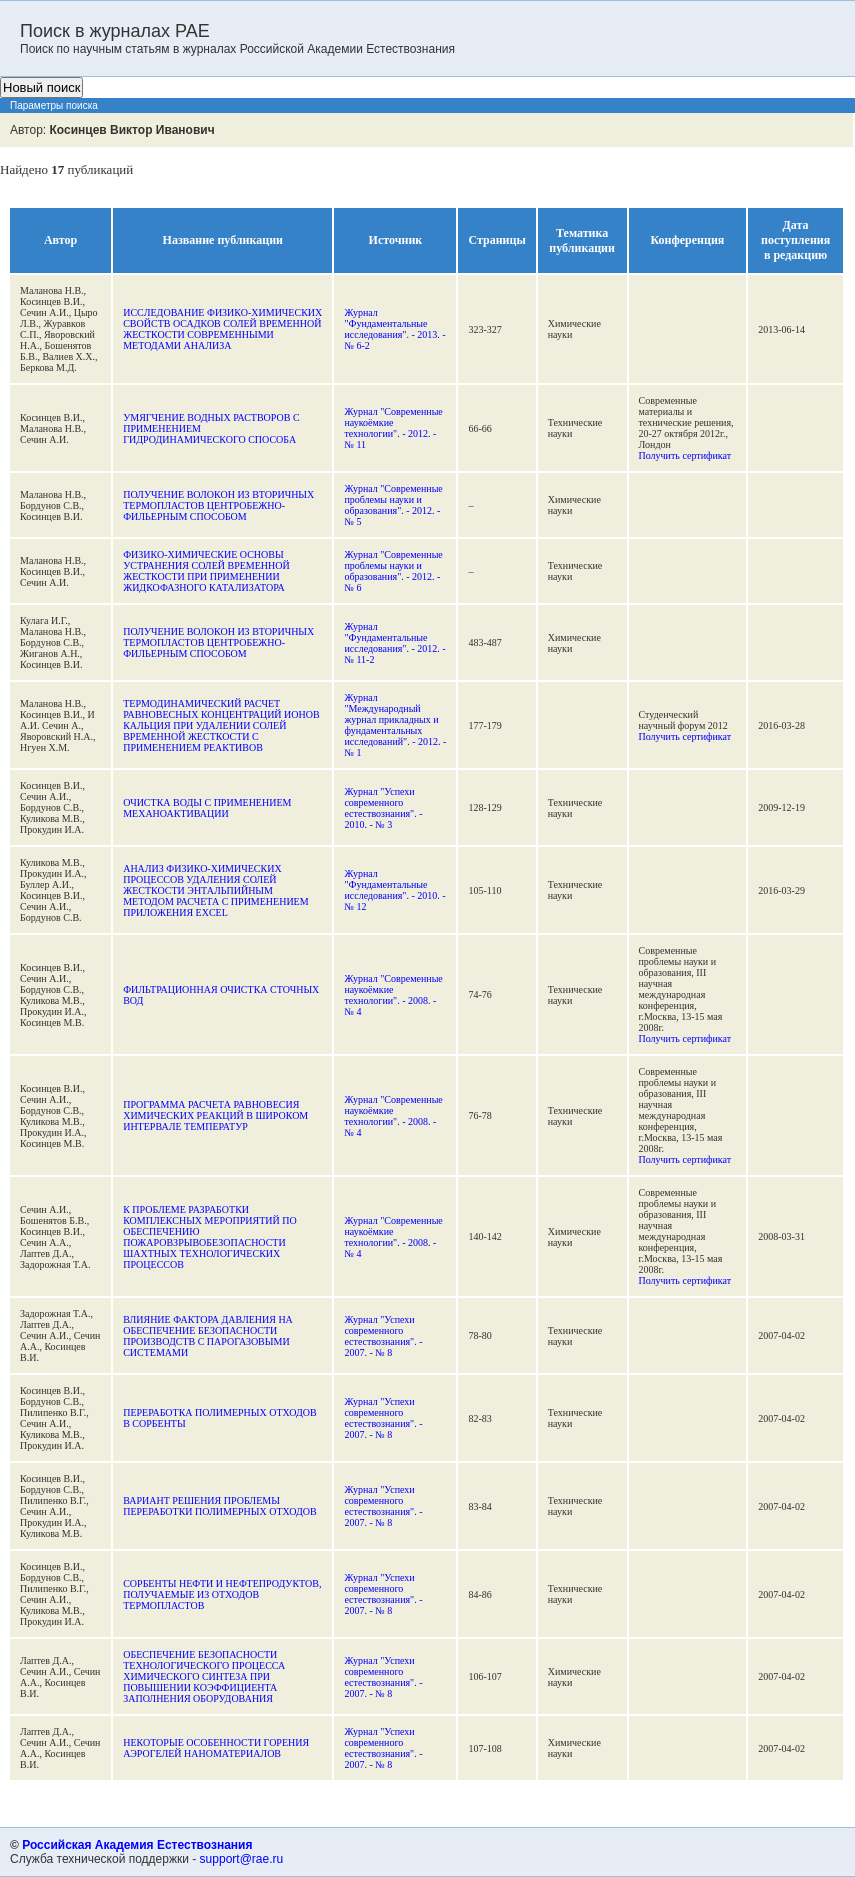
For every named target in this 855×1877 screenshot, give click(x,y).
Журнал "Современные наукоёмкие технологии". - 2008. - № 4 (393, 995)
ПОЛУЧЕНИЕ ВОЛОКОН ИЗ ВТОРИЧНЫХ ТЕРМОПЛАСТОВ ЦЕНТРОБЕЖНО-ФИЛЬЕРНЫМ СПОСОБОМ (218, 505)
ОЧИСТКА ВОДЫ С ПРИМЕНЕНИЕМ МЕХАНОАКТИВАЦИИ (207, 808)
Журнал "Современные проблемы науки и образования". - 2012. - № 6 (393, 571)
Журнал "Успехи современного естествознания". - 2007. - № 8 (383, 1336)
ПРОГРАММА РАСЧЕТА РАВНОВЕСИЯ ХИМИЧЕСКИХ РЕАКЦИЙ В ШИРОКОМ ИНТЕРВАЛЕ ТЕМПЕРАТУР (215, 1115)
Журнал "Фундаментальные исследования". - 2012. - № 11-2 (394, 643)
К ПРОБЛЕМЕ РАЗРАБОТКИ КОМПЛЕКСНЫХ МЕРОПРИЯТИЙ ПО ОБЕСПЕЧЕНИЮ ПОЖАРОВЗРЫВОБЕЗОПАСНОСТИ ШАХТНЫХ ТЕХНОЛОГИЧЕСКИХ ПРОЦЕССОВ (209, 1237)
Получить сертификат (685, 455)
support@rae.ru (242, 1859)
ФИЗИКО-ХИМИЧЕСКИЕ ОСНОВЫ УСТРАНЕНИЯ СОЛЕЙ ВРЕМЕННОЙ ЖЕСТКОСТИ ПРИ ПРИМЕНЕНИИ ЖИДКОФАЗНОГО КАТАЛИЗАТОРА (206, 571)
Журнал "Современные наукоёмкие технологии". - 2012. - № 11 (393, 428)
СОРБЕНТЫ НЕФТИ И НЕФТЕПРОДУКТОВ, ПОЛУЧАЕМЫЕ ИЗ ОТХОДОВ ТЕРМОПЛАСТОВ (222, 1594)
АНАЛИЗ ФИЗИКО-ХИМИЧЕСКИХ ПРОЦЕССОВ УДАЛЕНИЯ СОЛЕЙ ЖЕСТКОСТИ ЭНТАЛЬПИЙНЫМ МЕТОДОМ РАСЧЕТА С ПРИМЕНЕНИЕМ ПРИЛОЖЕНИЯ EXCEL (215, 890)
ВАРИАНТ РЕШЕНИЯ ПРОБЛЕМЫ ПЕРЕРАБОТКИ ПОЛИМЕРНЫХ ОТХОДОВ (220, 1506)
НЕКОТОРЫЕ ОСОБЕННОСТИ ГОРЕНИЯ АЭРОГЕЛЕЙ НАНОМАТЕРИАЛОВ (216, 1748)
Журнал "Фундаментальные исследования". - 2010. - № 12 (394, 890)
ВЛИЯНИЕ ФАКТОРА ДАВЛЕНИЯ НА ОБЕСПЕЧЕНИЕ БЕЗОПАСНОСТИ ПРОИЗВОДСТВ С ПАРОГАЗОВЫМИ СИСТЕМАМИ (208, 1336)
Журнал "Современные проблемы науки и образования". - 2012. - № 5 (393, 505)
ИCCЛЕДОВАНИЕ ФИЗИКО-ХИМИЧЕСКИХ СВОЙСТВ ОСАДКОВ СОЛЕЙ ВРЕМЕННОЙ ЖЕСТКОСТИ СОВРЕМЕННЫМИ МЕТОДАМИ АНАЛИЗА (222, 329)
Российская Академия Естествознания (137, 1845)
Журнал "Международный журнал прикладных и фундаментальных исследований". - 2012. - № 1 (395, 725)
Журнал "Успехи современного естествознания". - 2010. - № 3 (383, 808)
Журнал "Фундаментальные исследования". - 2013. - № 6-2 (394, 329)
